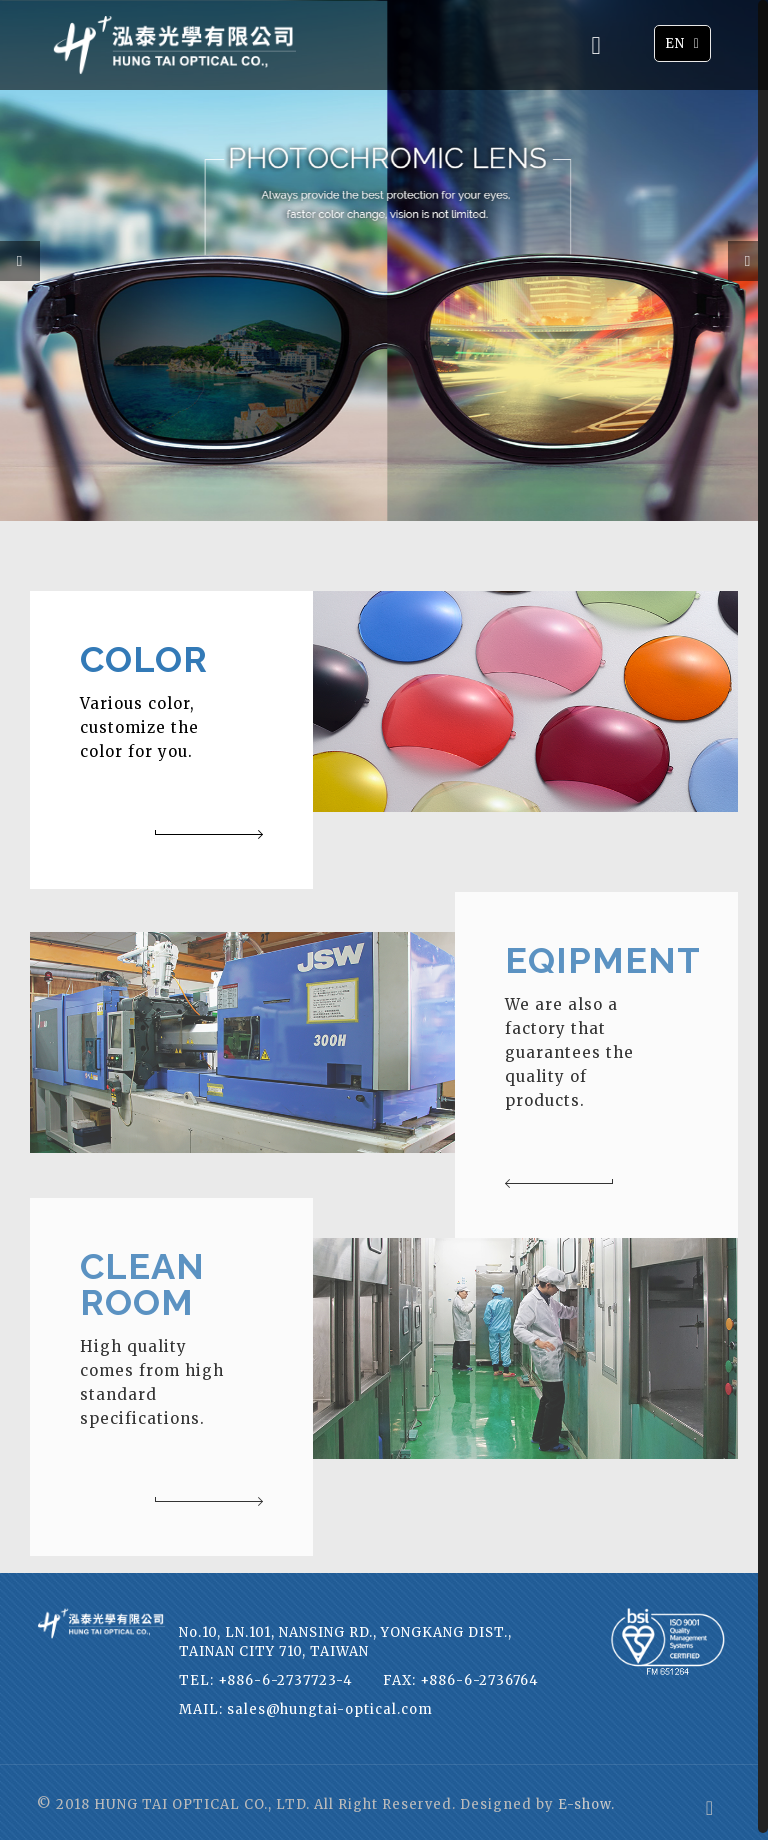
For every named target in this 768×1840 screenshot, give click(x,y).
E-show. (586, 1797)
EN (684, 43)
